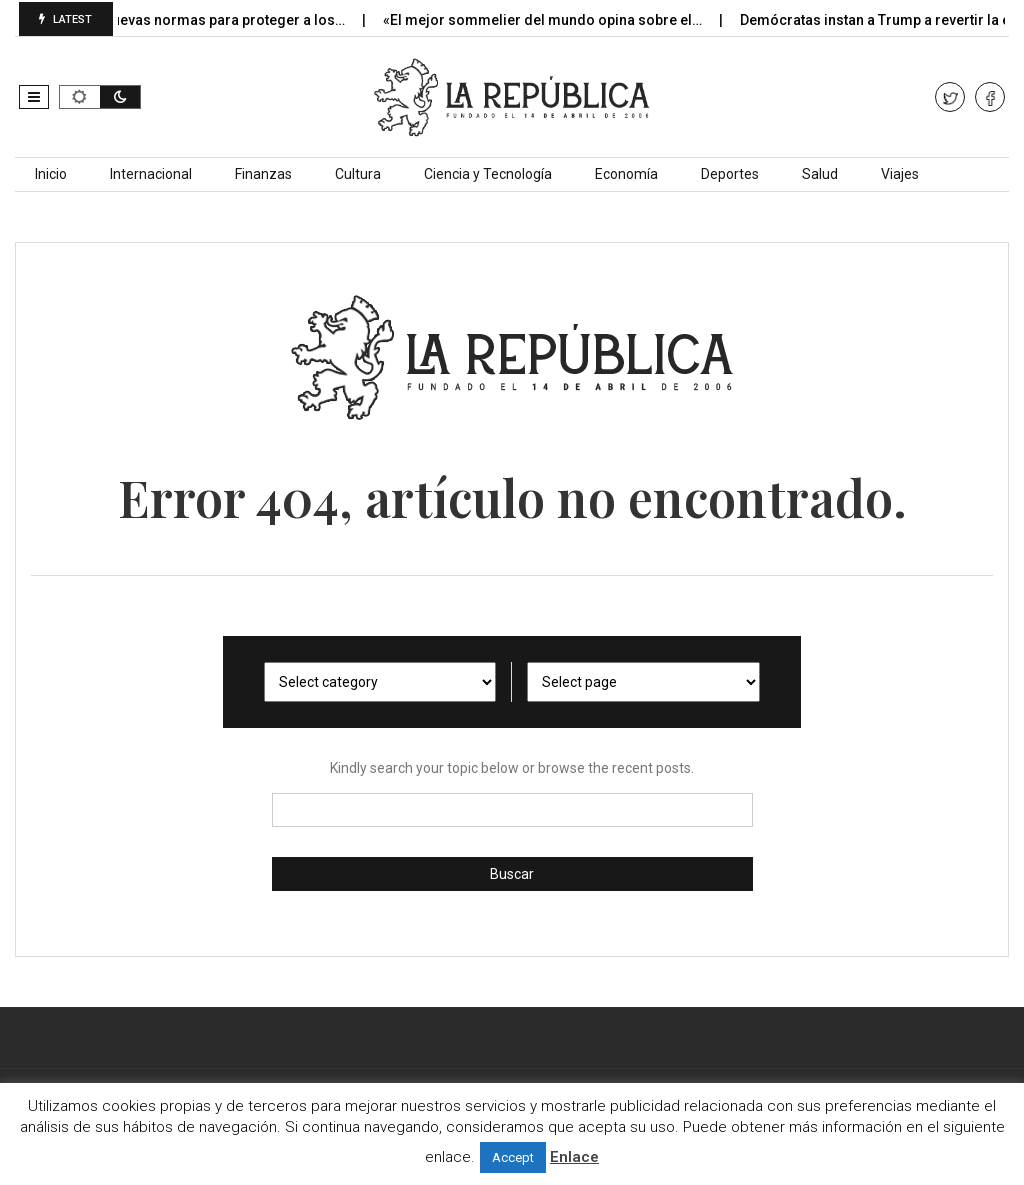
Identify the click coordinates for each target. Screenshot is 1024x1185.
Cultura (358, 174)
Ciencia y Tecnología (488, 174)
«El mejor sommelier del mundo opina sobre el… (558, 20)
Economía (626, 174)
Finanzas (263, 174)
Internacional (151, 174)
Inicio (51, 174)
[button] (34, 97)
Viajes (900, 174)
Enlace (574, 1157)
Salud (820, 174)
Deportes (730, 174)
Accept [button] (513, 1157)
